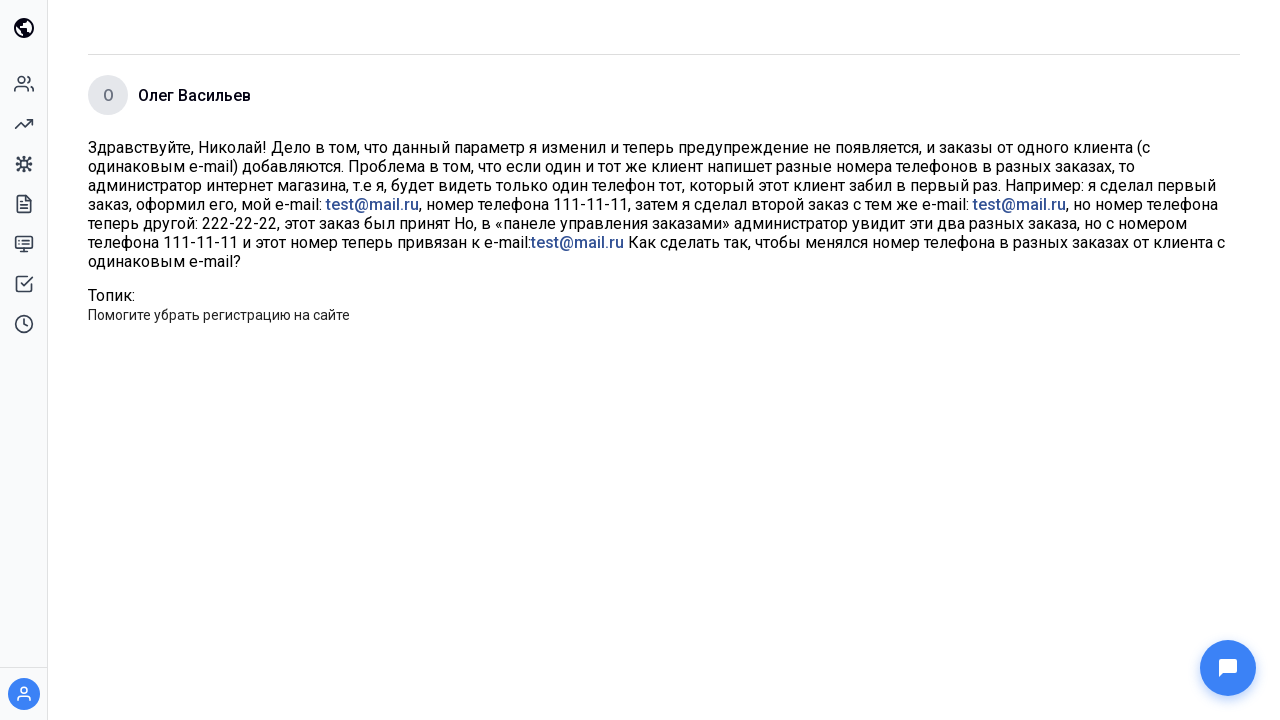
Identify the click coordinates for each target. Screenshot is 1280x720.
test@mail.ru (372, 204)
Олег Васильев (194, 95)
